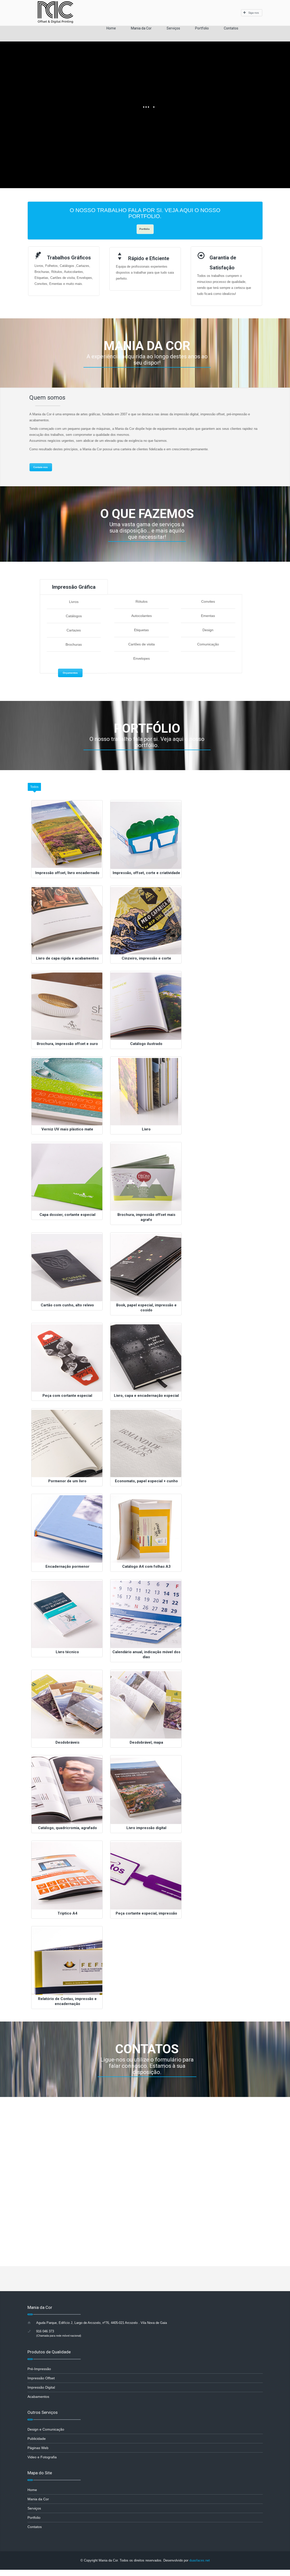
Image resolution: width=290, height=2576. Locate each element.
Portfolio (202, 28)
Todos (34, 788)
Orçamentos (66, 674)
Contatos (231, 28)
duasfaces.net (199, 2562)
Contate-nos (21, 468)
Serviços (173, 28)
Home (111, 28)
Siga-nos (250, 12)
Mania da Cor (141, 28)
